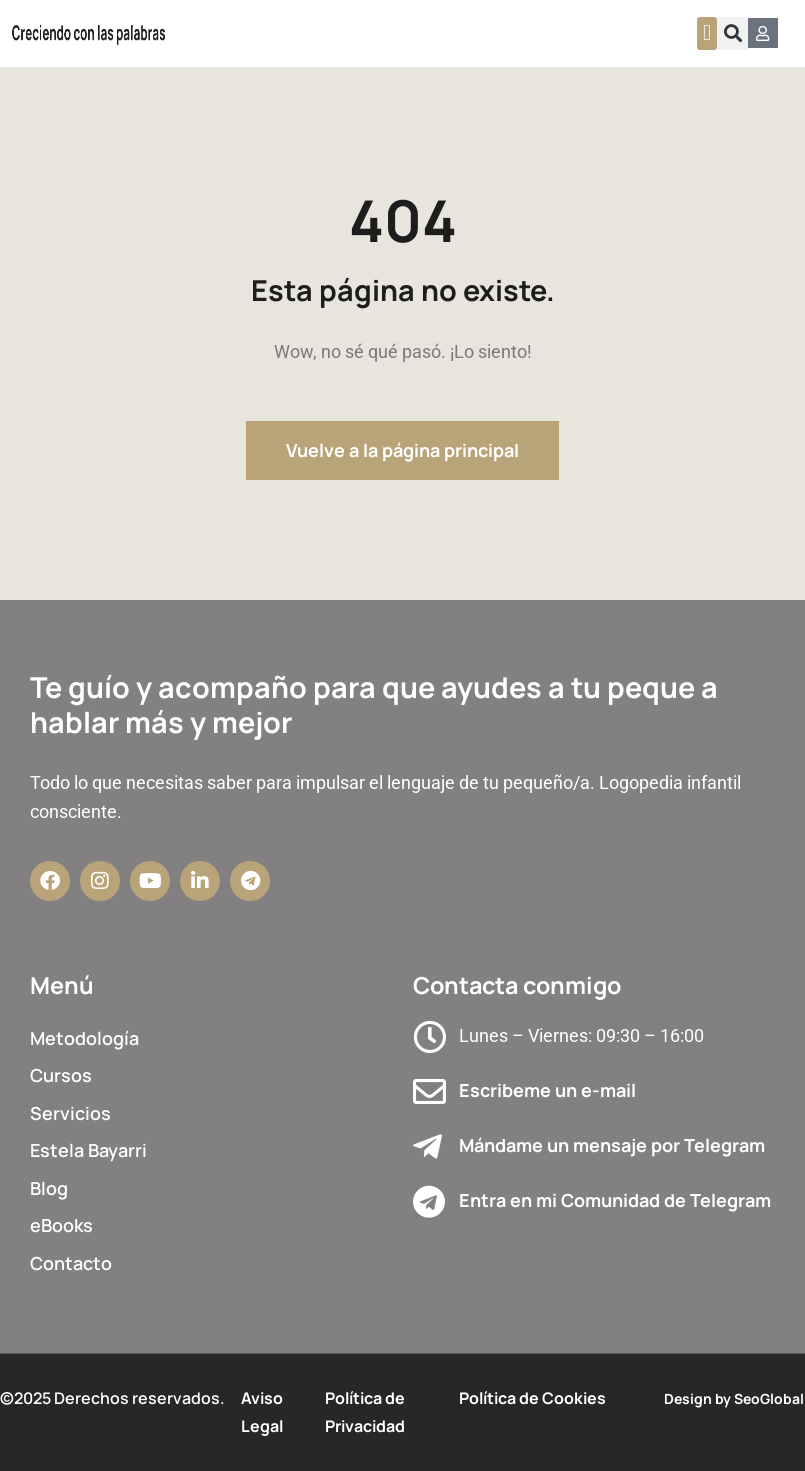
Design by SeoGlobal (734, 1398)
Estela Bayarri (88, 1150)
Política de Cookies (532, 1398)
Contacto (71, 1263)
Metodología (84, 1038)
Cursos (61, 1075)
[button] (706, 33)
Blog (49, 1188)
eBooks (61, 1225)
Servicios (70, 1113)
